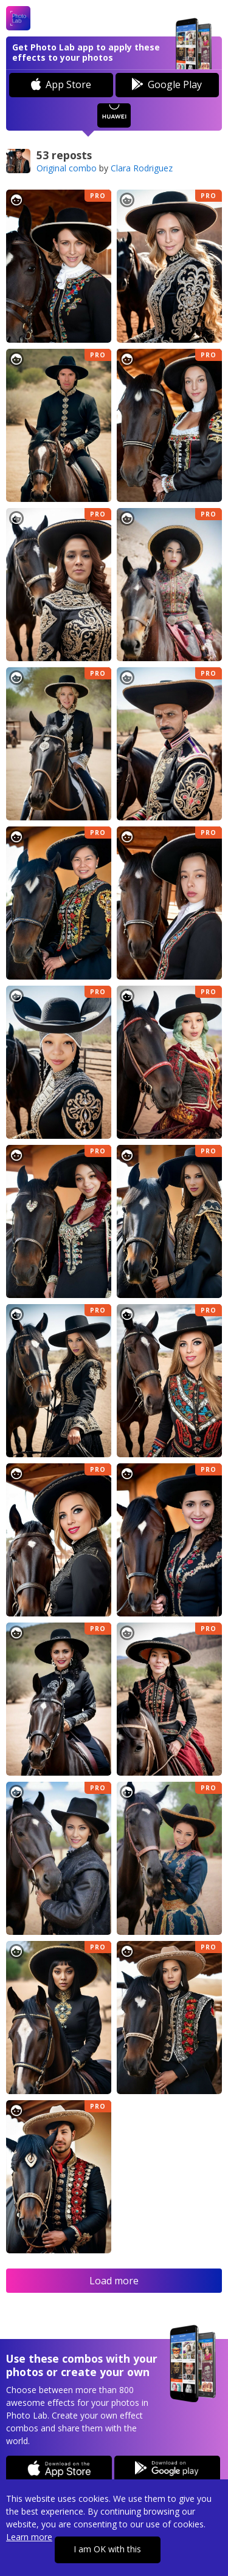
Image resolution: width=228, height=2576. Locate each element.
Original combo (66, 168)
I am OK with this (107, 2549)
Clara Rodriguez (142, 168)
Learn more (29, 2537)
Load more (114, 2280)
